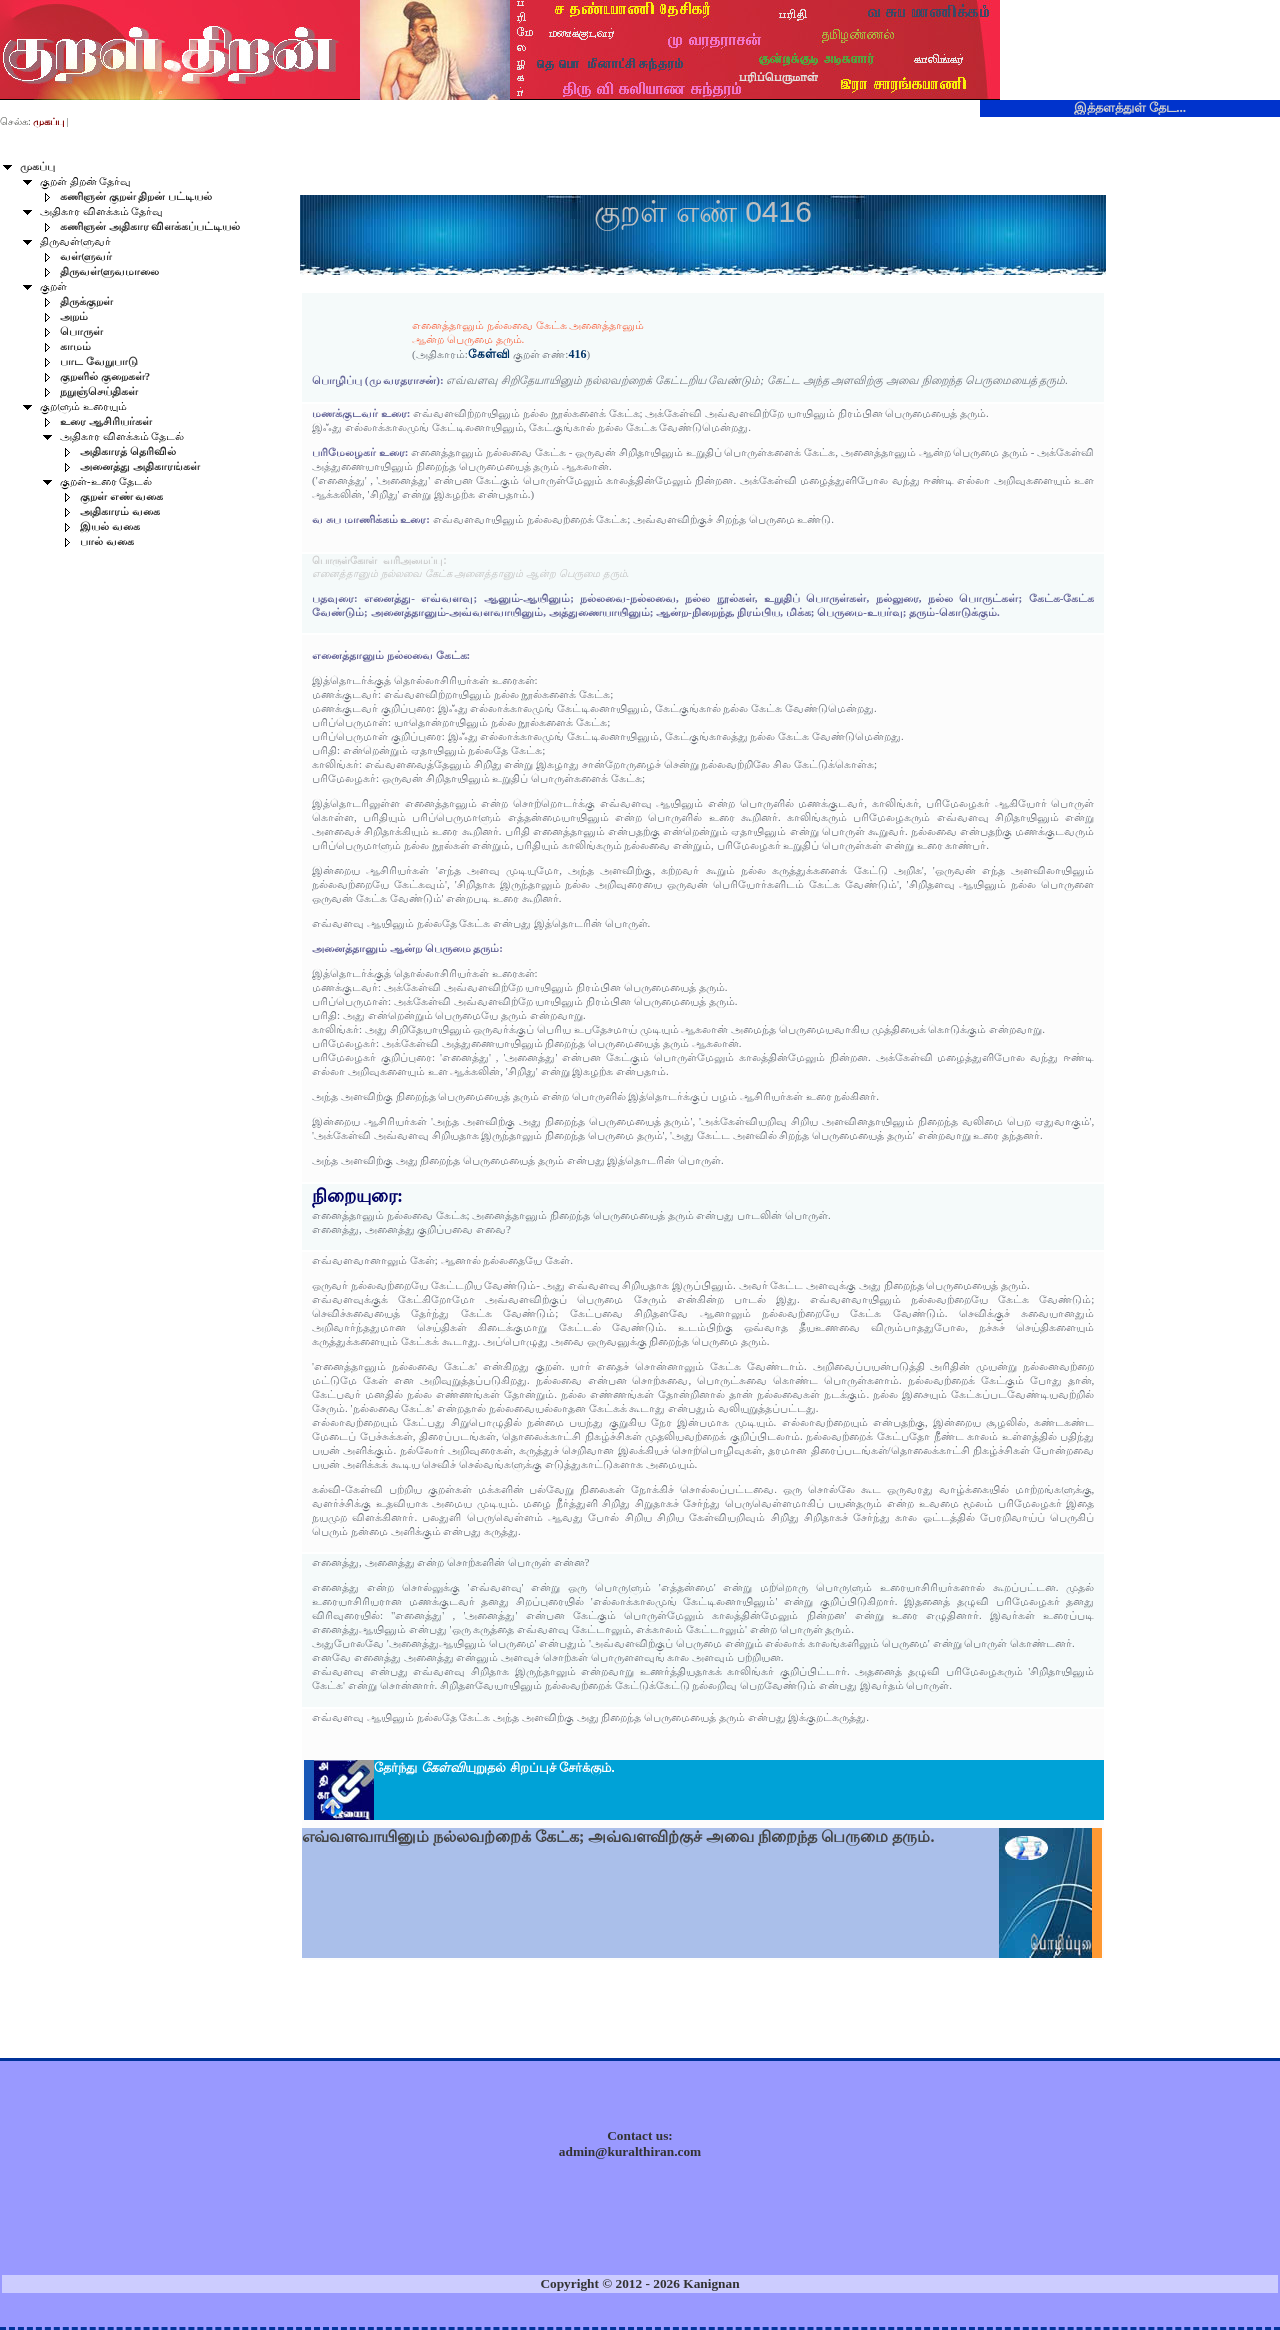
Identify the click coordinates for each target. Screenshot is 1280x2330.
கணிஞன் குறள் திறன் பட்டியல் (136, 196)
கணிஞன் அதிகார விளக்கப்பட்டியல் (150, 226)
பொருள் (81, 331)
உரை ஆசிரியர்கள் (106, 421)
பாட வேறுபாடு (99, 361)
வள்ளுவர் (86, 256)
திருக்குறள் (86, 301)
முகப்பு (37, 166)
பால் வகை (107, 541)
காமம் (75, 346)
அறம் (74, 316)
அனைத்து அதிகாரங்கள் (140, 466)
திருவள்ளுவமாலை (109, 271)
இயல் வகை (110, 526)
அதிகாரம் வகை (120, 511)
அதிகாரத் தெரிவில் (128, 451)
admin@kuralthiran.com (630, 2151)
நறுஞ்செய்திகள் (99, 391)
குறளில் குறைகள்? (105, 376)
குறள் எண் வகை (121, 496)
